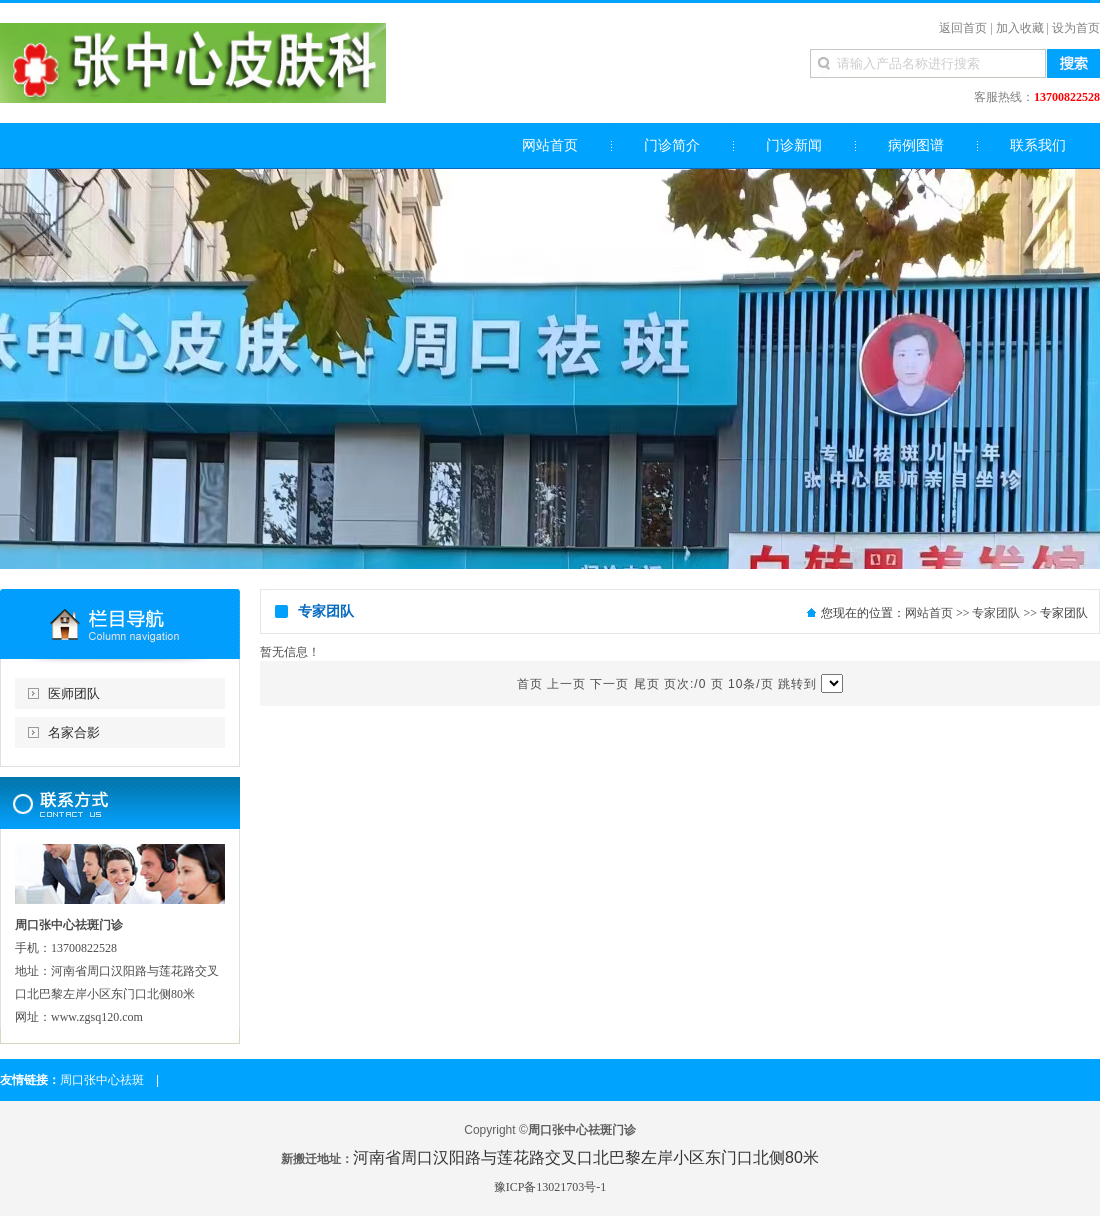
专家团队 (996, 613)
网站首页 (929, 613)
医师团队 (74, 693)
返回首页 (963, 28)
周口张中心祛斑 (102, 1080)
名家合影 (74, 732)
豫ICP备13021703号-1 (550, 1187)
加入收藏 (1020, 28)
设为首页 (1076, 28)
